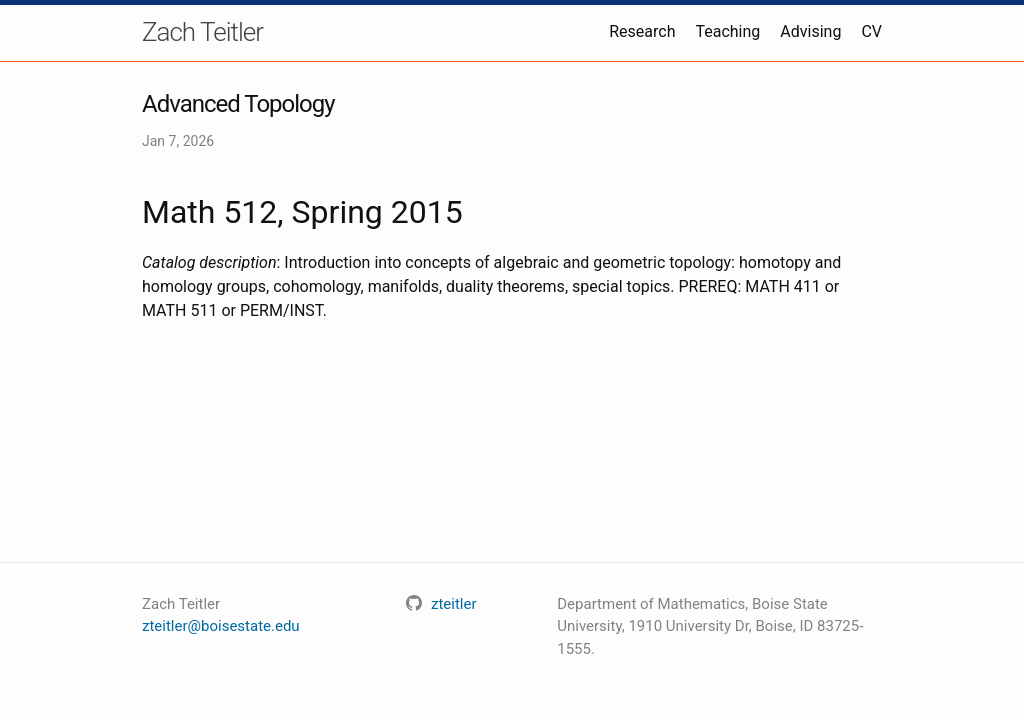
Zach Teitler (202, 32)
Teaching (727, 31)
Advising (810, 31)
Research (642, 31)
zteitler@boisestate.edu (221, 626)
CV (871, 31)
